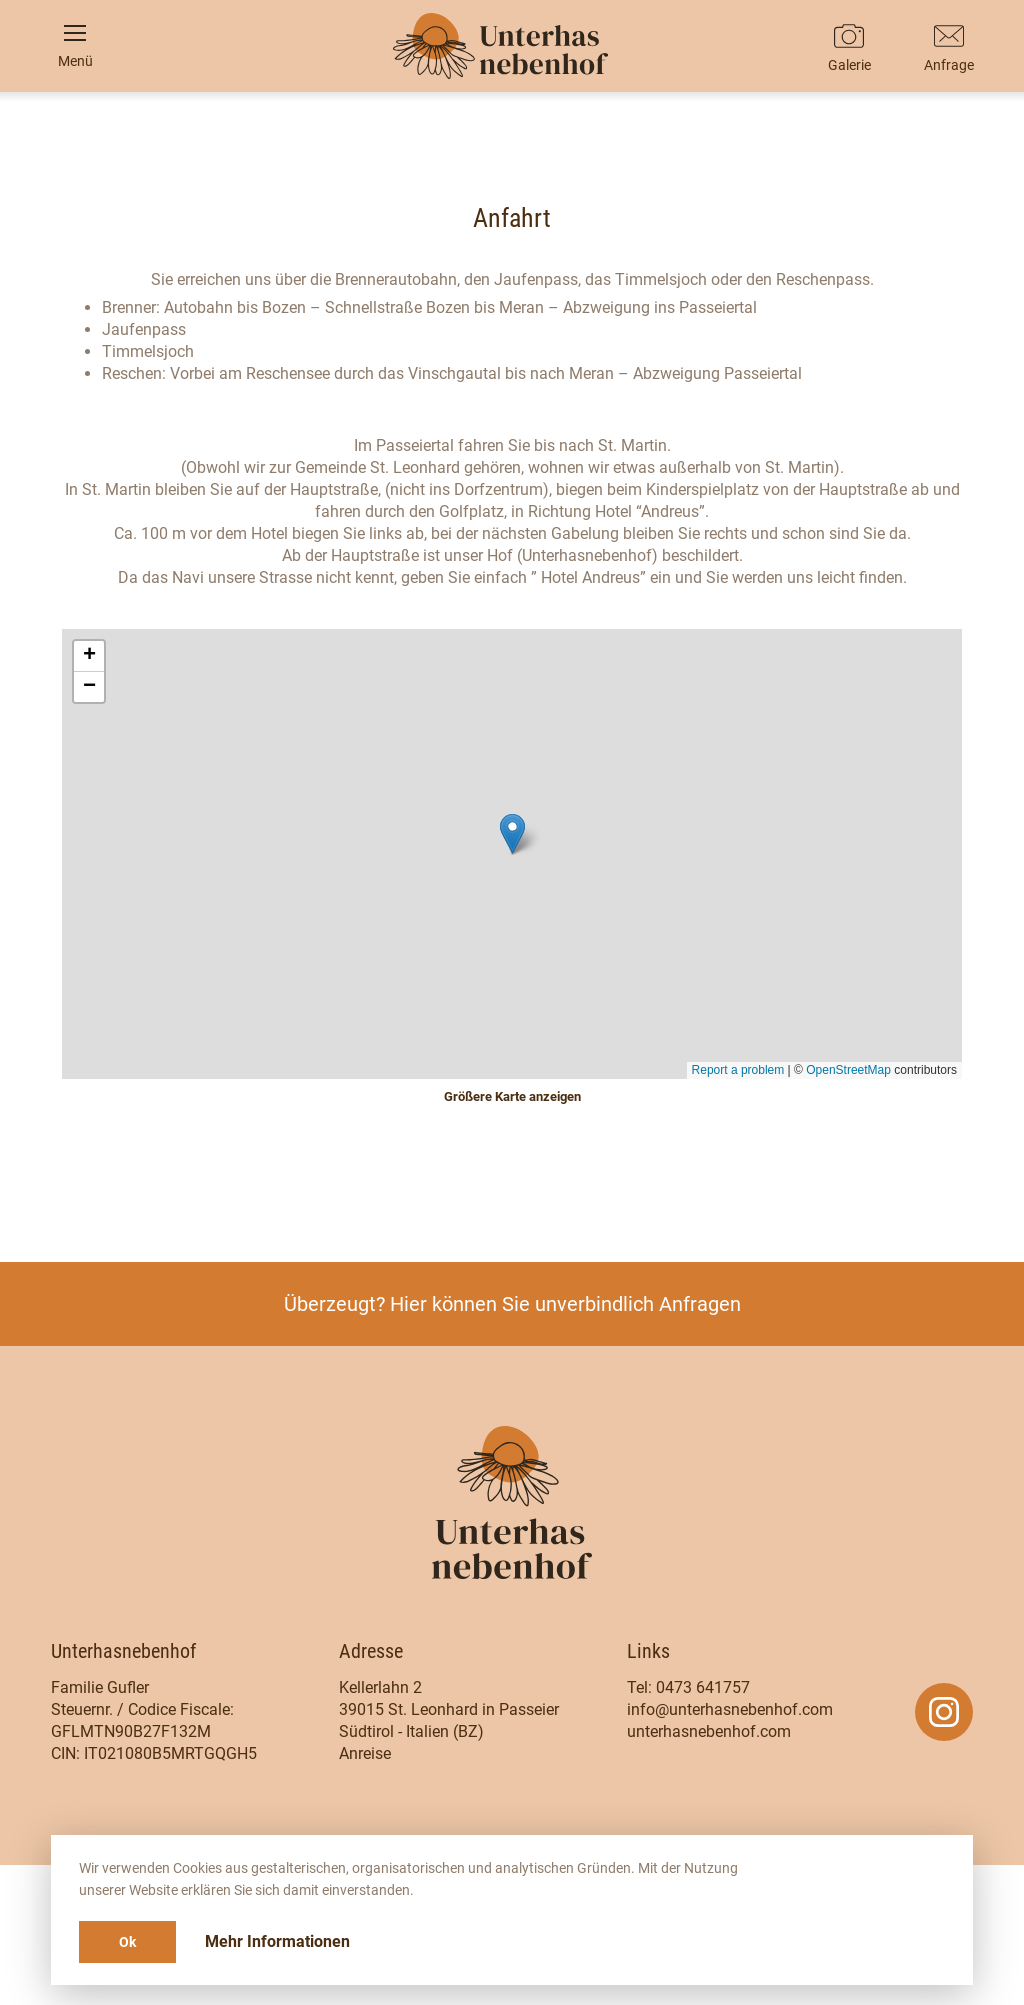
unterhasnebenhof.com (709, 1731)
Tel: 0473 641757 (688, 1687)
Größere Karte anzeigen (512, 1096)
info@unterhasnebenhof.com (730, 1709)
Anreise (365, 1753)
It (512, 335)
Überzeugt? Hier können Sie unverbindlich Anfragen (512, 1304)
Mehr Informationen (277, 1941)
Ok (127, 1942)
